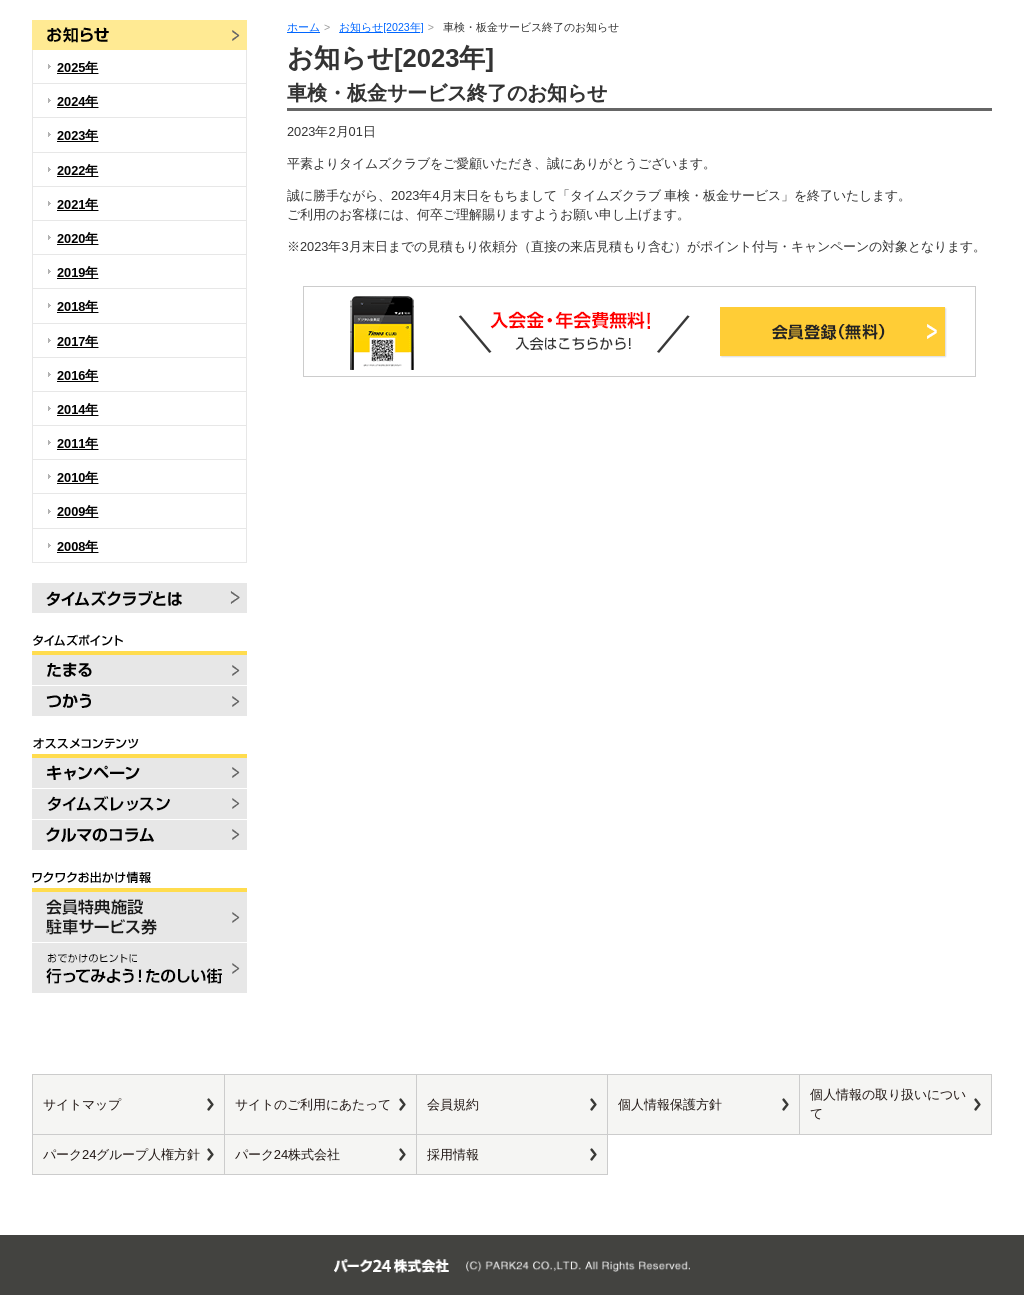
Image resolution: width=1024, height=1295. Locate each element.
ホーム (303, 27)
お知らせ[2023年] (381, 27)
